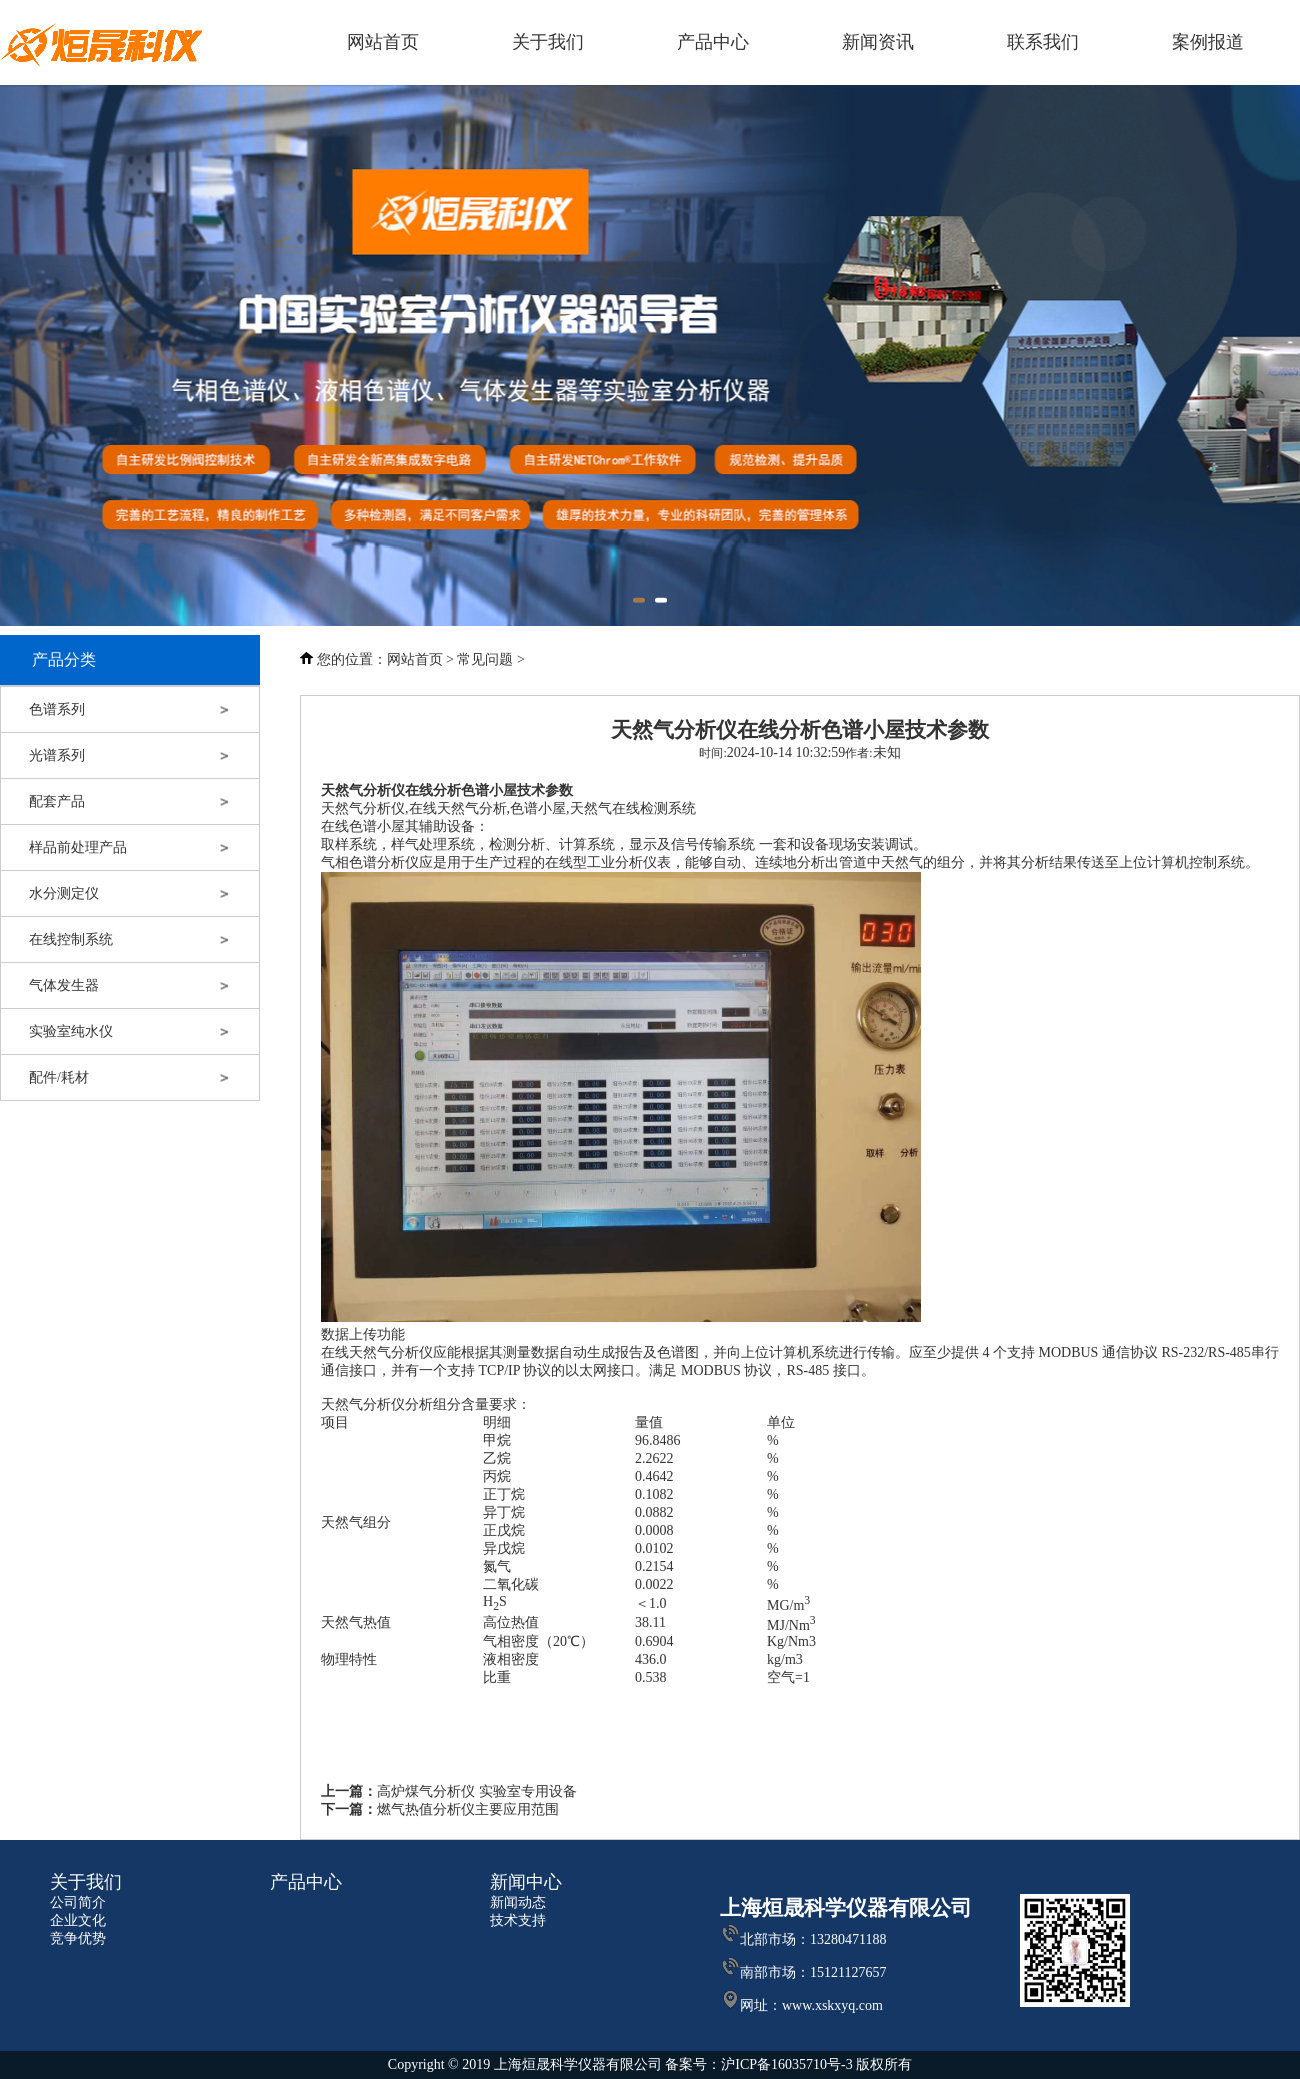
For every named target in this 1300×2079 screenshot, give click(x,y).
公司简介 (78, 1902)
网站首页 (415, 659)
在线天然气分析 (458, 808)
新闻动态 (518, 1902)
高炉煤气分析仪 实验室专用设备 (477, 1791)
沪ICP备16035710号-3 (788, 2064)
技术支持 (518, 1920)
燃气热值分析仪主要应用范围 (468, 1809)
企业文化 (78, 1920)
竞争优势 (78, 1938)
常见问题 (485, 659)
